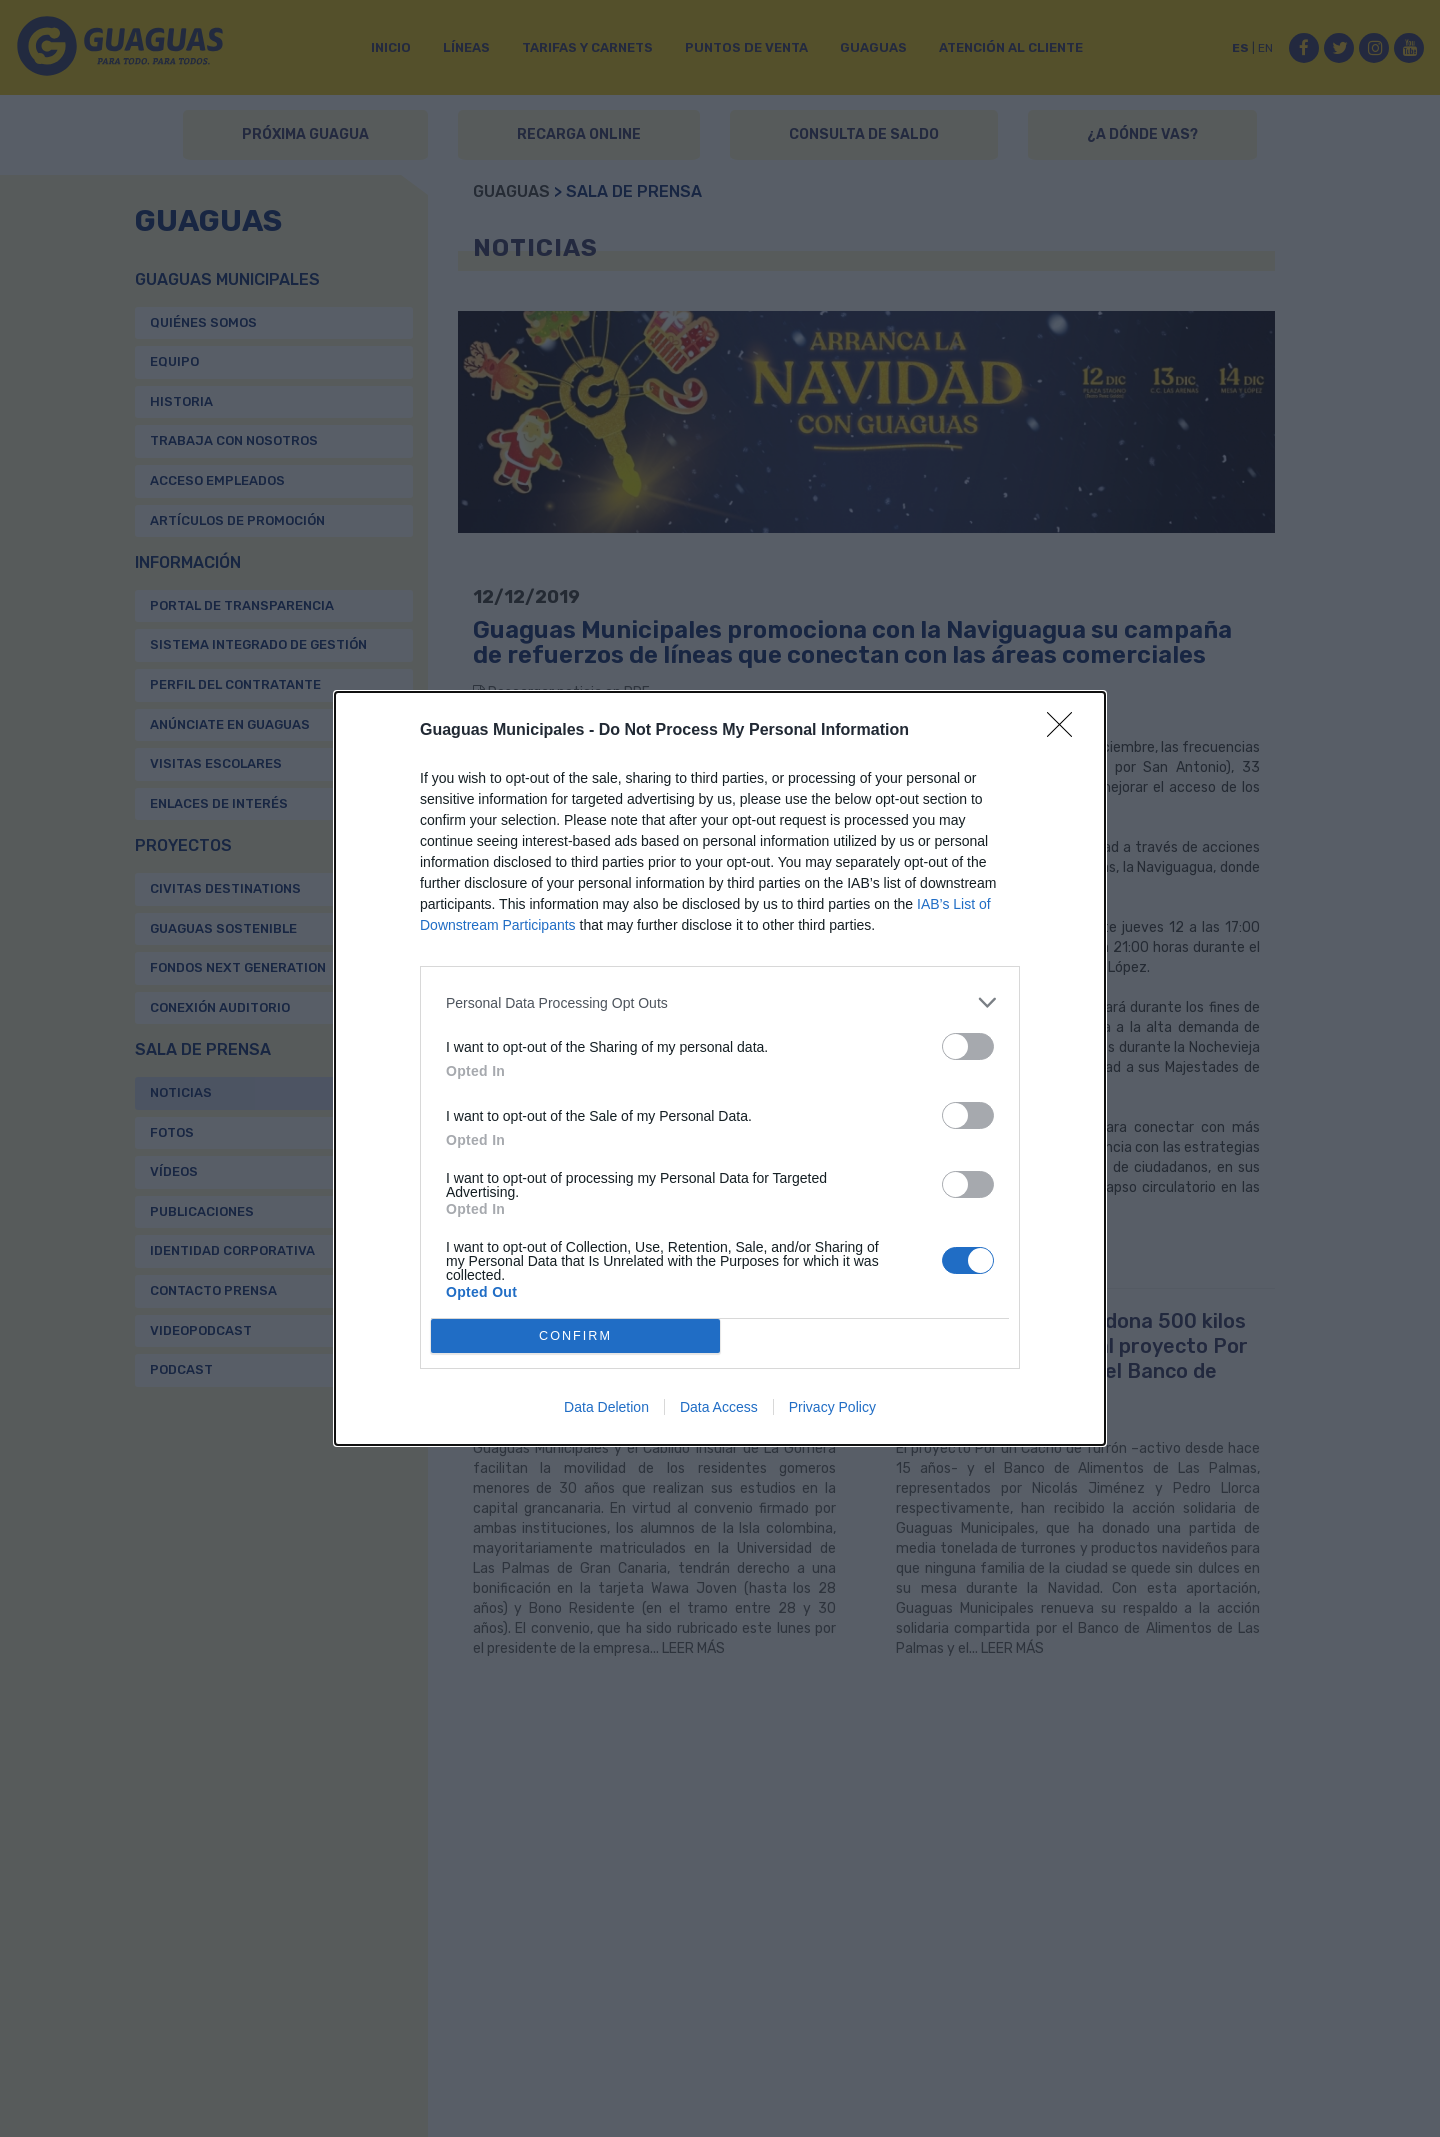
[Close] (1066, 731)
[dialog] (720, 1068)
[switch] (968, 1046)
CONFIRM (575, 1336)
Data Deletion (606, 1407)
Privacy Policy (832, 1407)
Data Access (719, 1407)
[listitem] (720, 1002)
